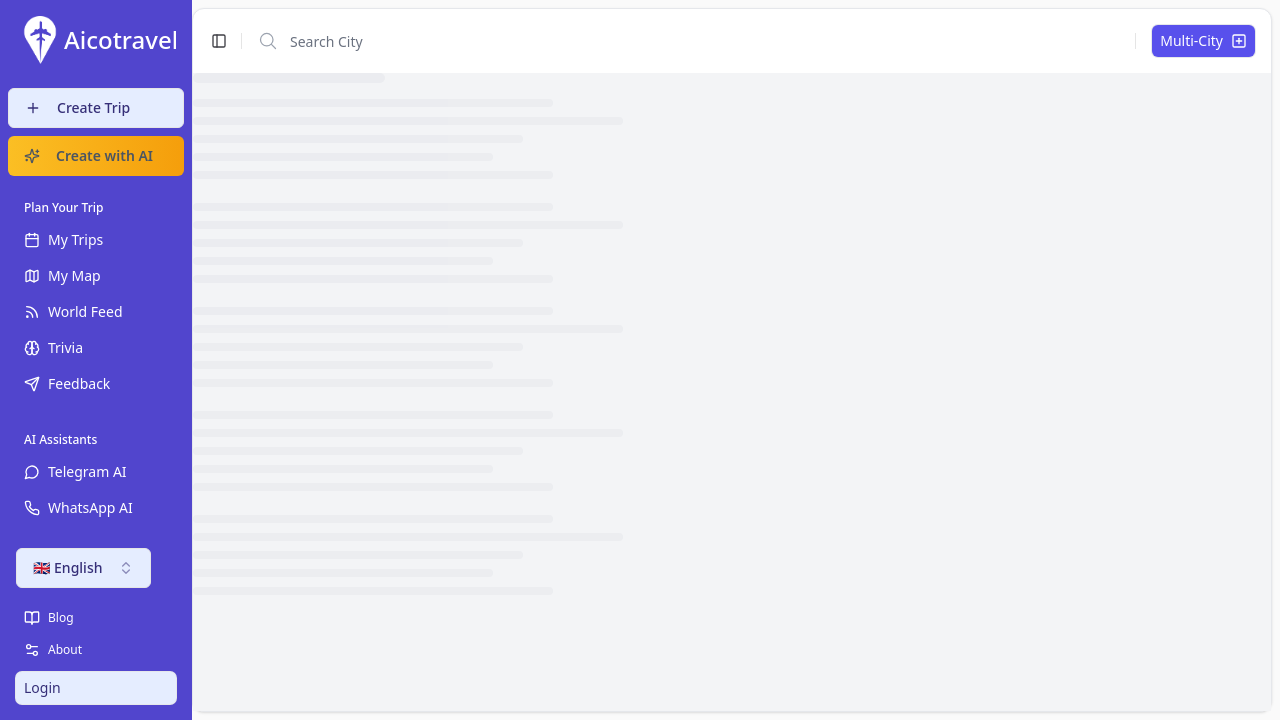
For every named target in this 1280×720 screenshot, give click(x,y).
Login (42, 687)
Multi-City (1203, 40)
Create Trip (77, 107)
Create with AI (88, 155)
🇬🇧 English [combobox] (83, 567)
